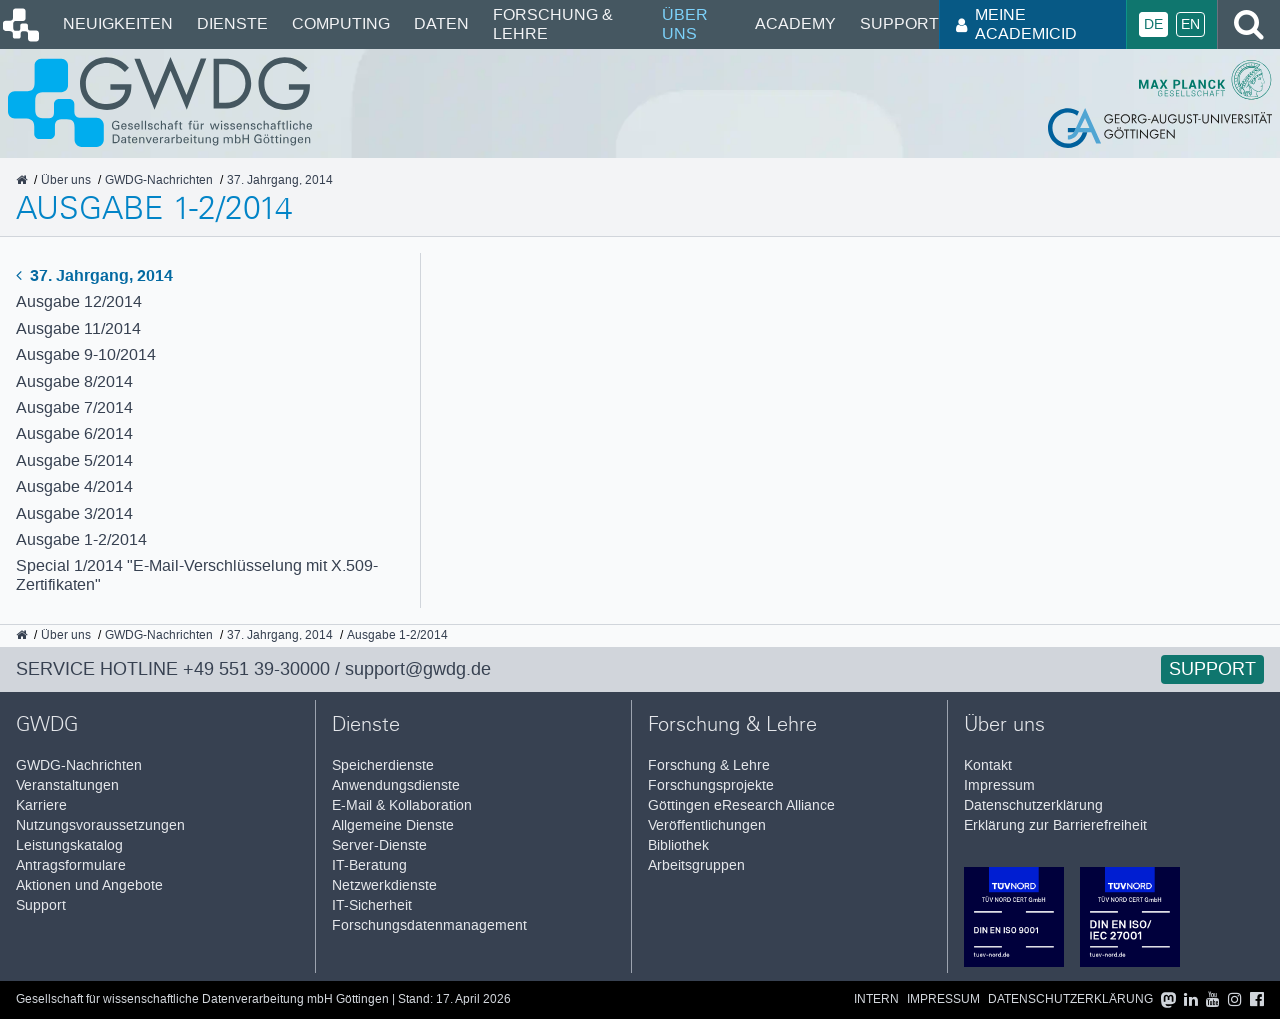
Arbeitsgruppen (696, 865)
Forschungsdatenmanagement (429, 925)
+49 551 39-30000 (256, 669)
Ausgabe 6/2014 (74, 433)
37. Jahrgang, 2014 (94, 275)
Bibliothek (678, 845)
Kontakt (988, 765)
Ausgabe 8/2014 (74, 381)
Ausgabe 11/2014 (78, 328)
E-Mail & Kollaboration (402, 805)
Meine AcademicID (1016, 23)
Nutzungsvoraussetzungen (100, 825)
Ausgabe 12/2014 (79, 301)
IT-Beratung (369, 865)
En (1190, 24)
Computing (341, 23)
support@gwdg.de (418, 669)
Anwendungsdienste (396, 785)
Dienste (232, 23)
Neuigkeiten (118, 23)
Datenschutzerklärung (1033, 805)
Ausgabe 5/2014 (74, 460)
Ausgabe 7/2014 (74, 407)
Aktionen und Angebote (89, 885)
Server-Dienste (379, 845)
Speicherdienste (383, 765)
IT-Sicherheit (372, 905)
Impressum (999, 785)
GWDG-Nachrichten (79, 765)
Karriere (41, 805)
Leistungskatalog (69, 845)
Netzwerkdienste (384, 885)
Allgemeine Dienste (393, 825)
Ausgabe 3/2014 (74, 513)
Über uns (685, 23)
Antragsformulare (71, 865)
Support (899, 23)
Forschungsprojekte (711, 785)
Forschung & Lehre (553, 23)
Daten (441, 23)
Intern (876, 999)
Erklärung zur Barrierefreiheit (1055, 825)
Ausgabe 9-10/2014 (86, 354)
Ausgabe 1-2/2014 (81, 539)
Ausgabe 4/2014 (74, 486)
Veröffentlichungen (707, 825)
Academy (795, 23)
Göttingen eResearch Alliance (741, 805)
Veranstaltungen (67, 785)
